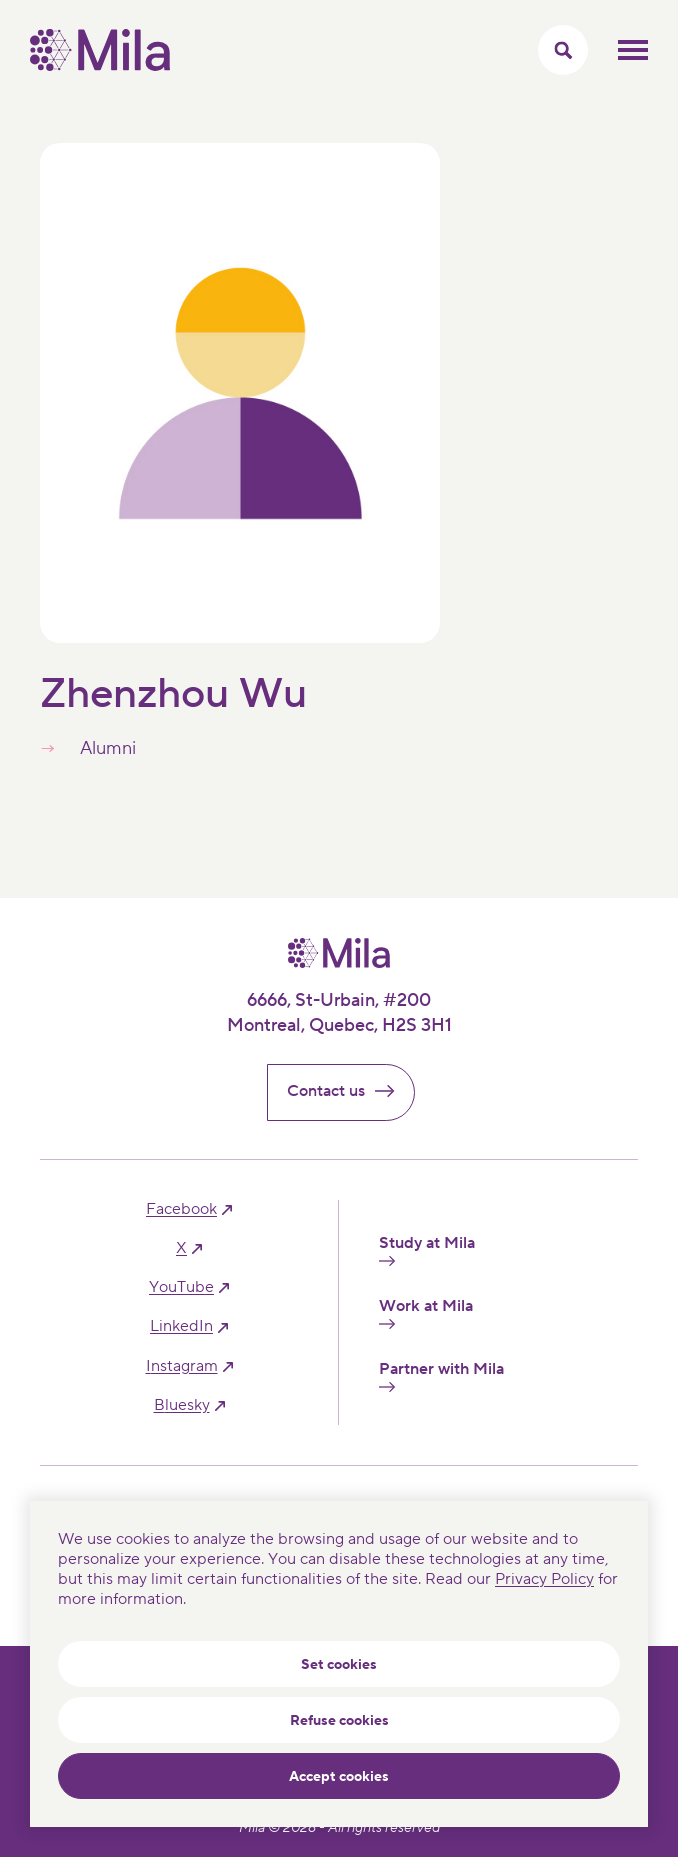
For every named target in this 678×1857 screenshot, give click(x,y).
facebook (181, 1209)
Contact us (349, 1091)
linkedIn (181, 1326)
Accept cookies (339, 1777)
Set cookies (339, 1665)
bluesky (182, 1405)
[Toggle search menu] (563, 50)
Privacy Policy (544, 1579)
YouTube (181, 1287)
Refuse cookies (339, 1721)
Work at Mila (426, 1313)
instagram (182, 1366)
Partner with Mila (441, 1376)
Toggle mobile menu (633, 50)
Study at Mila (427, 1250)
